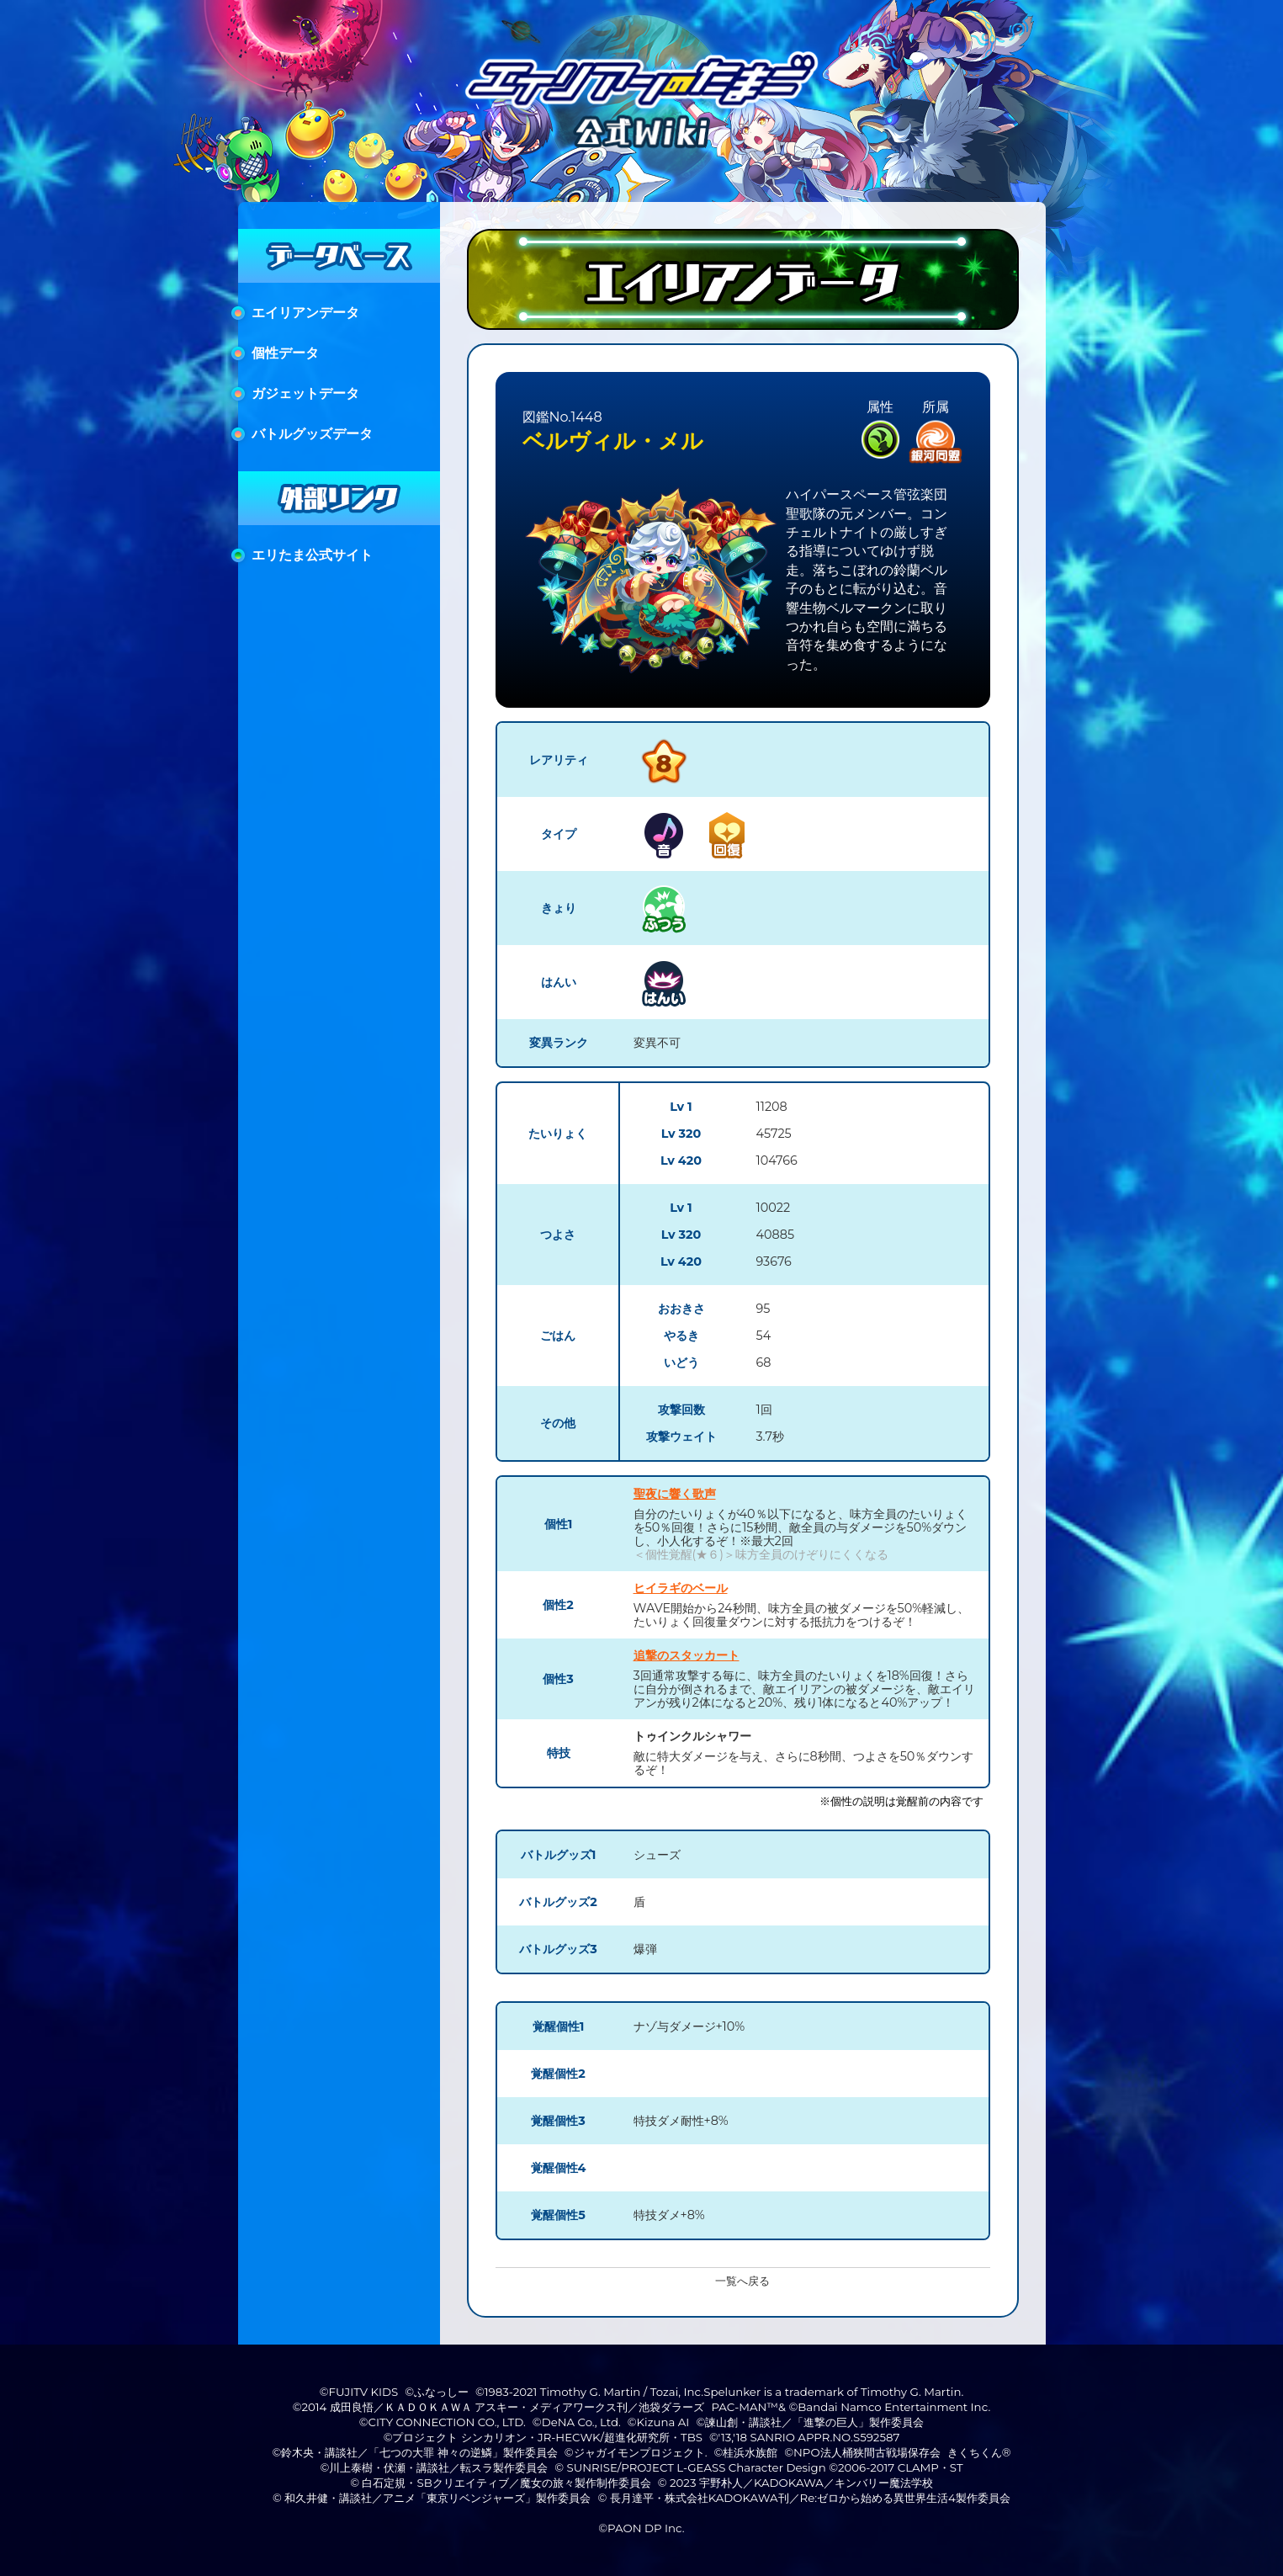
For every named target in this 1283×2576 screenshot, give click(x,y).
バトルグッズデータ (312, 434)
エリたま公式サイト (312, 555)
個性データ (285, 353)
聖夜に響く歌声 (675, 1493)
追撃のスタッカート (687, 1655)
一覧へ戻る (742, 2281)
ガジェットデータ (305, 393)
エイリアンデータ (305, 313)
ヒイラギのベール (681, 1588)
